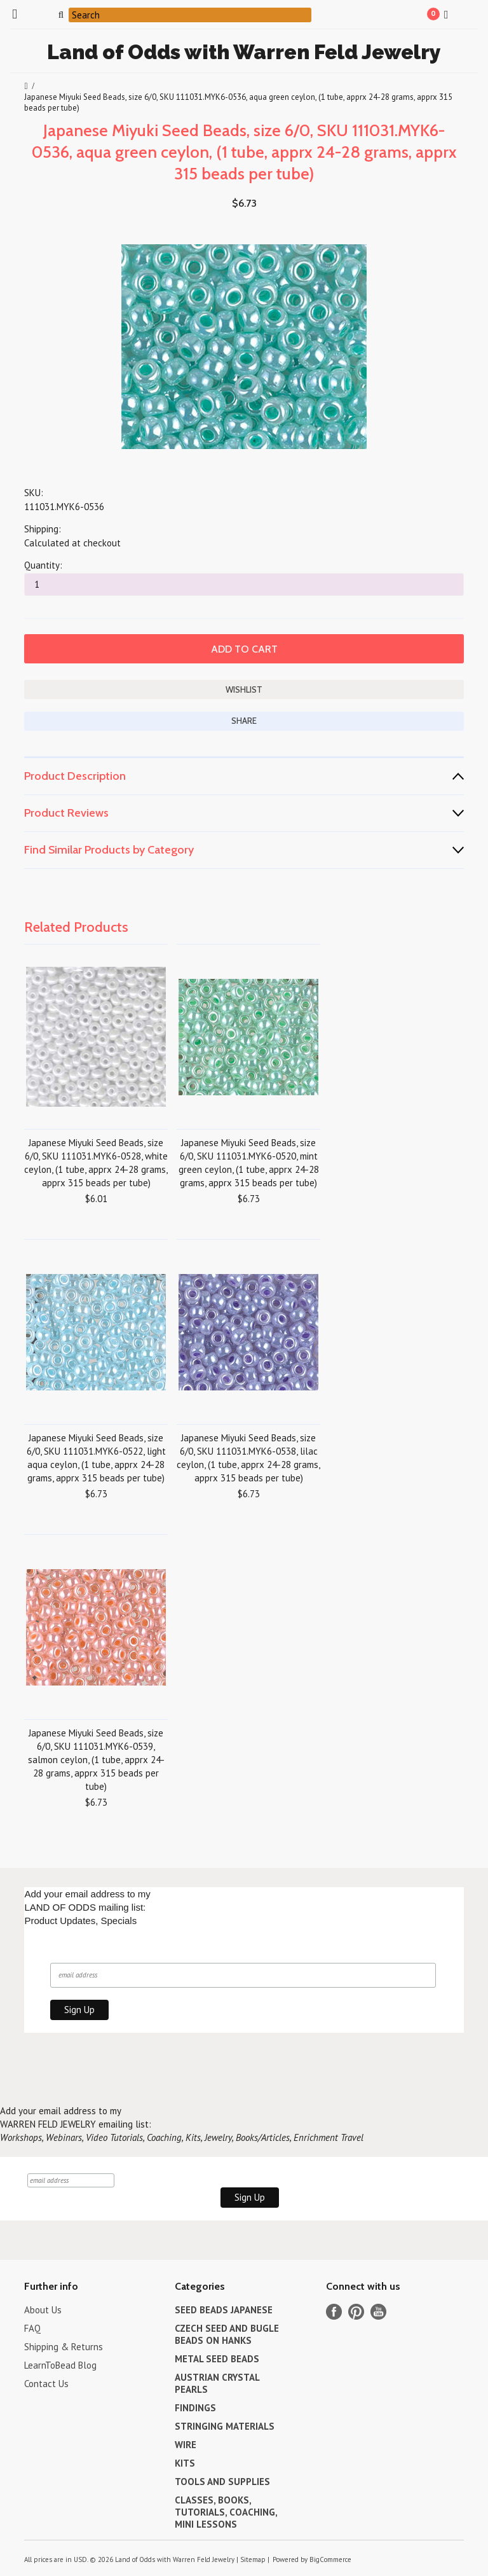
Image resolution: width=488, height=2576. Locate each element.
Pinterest (356, 2312)
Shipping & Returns (63, 2347)
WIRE (185, 2445)
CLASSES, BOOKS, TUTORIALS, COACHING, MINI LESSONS (226, 2512)
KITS (185, 2463)
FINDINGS (195, 2408)
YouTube (378, 2312)
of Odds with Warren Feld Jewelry (244, 52)
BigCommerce (330, 2559)
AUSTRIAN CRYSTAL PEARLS (217, 2383)
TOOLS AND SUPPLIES (222, 2482)
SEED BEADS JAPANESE (224, 2310)
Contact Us (46, 2384)
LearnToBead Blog (60, 2365)
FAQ (32, 2328)
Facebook (334, 2312)
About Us (43, 2310)
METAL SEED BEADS (217, 2359)
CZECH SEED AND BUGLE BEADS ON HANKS (227, 2334)
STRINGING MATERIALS (224, 2426)
